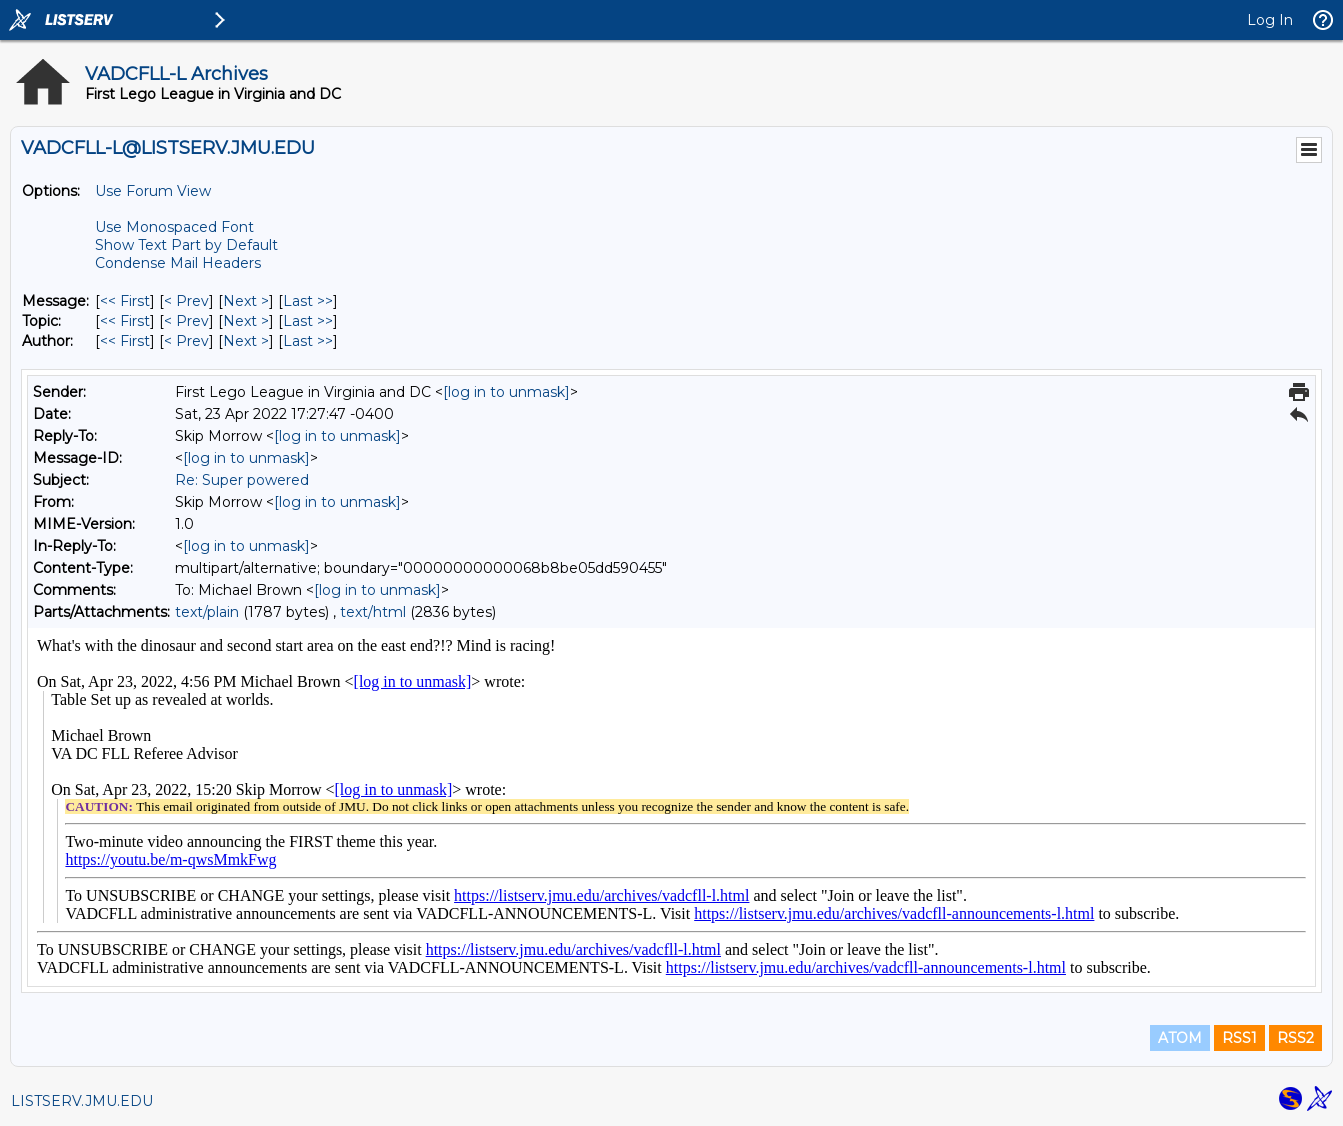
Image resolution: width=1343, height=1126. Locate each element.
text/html (373, 612)
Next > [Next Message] (246, 301)
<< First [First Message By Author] (125, 341)
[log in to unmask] (506, 392)
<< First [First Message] (125, 301)
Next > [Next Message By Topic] (246, 321)
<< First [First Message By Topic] (125, 321)
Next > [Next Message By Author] (246, 341)
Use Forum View (153, 191)
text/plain (207, 612)
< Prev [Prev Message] (186, 301)
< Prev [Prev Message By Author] (186, 341)
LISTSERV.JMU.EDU (82, 1101)
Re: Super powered (242, 480)
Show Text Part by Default (186, 245)
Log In (1270, 20)
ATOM (1180, 1038)
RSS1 (1239, 1038)
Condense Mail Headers (178, 263)
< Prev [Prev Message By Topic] (186, 321)
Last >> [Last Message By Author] (308, 341)
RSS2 (1295, 1038)
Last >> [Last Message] (308, 301)
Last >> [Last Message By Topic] (308, 321)
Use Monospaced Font (174, 227)
